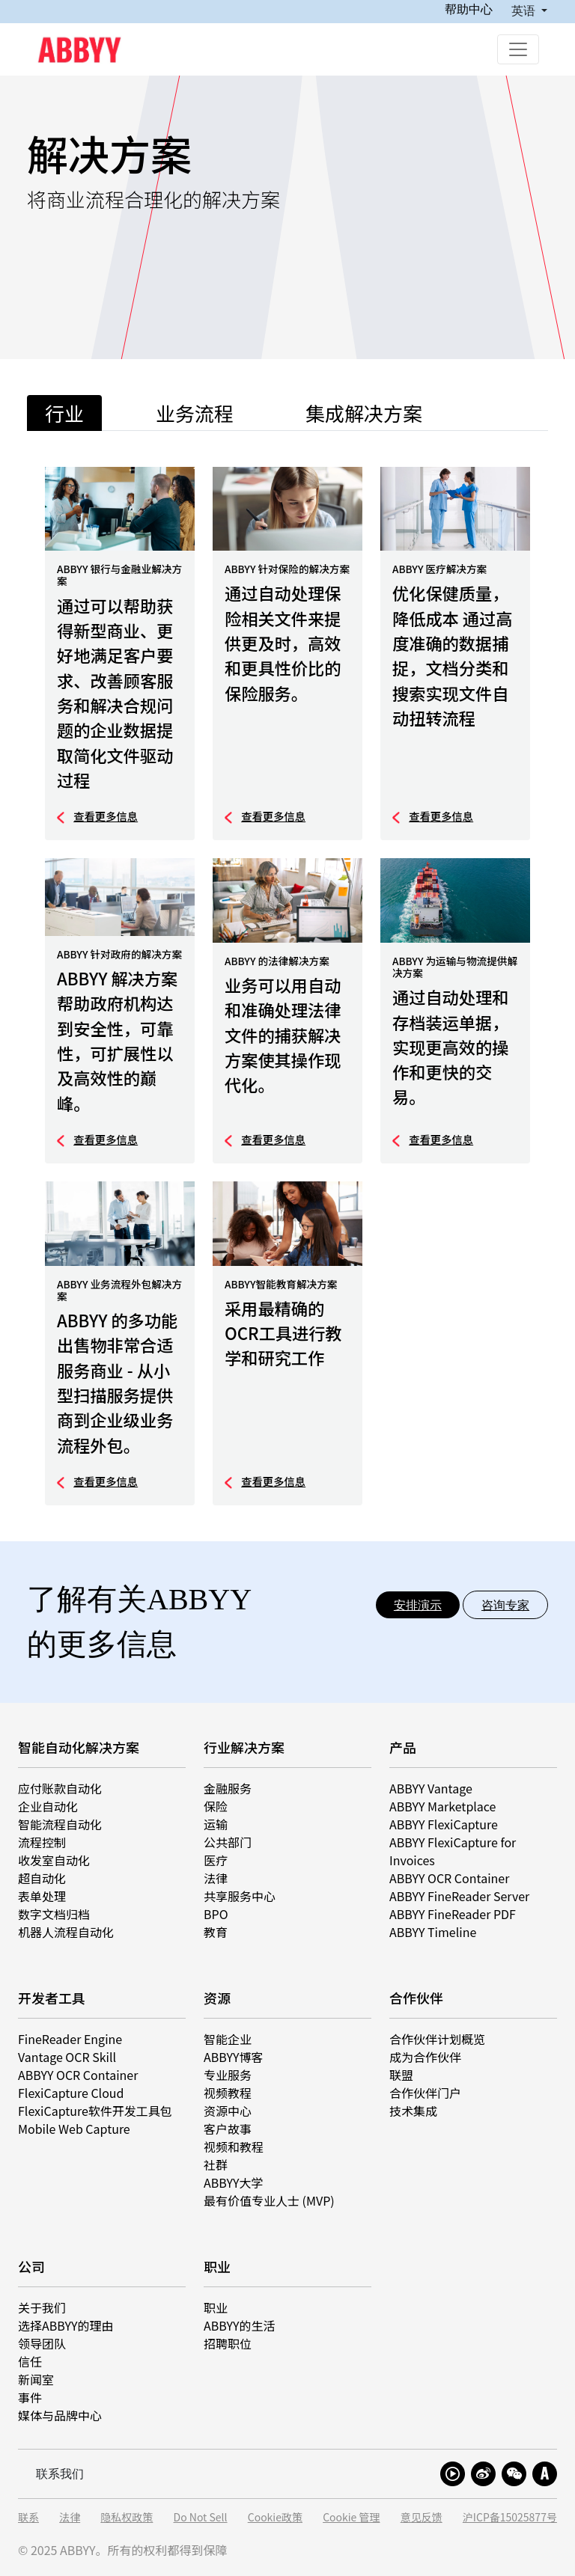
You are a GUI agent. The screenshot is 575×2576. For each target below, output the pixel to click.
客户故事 (228, 2129)
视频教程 (228, 2093)
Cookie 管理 (351, 2517)
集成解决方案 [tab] (363, 412)
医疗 (216, 1860)
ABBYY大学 (233, 2182)
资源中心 (228, 2111)
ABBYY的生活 (239, 2325)
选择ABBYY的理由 (65, 2325)
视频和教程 (234, 2147)
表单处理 (42, 1896)
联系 (28, 2517)
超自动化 (42, 1878)
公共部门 (228, 1842)
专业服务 (228, 2075)
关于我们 (42, 2307)
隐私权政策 (126, 2517)
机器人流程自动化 (66, 1932)
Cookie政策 (275, 2517)
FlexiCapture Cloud (71, 2093)
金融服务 (228, 1788)
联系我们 (60, 2473)
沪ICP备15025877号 (510, 2517)
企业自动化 (48, 1806)
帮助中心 (469, 9)
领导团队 (42, 2343)
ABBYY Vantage (430, 1788)
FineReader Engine (70, 2039)
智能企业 (228, 2039)
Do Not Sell (201, 2517)
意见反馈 (421, 2517)
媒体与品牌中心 (60, 2415)
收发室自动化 (54, 1860)
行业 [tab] (64, 412)
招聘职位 (228, 2343)
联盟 (401, 2075)
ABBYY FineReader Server (459, 1896)
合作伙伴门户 (425, 2093)
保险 (216, 1806)
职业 (216, 2307)
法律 (216, 1878)
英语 (524, 10)
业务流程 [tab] (195, 412)
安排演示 (418, 1604)
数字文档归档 (54, 1914)
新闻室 (36, 2379)
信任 (30, 2361)
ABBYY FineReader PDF (452, 1914)
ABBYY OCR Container (449, 1878)
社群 (216, 2164)
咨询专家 (505, 1604)
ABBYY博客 (233, 2057)
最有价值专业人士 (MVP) (269, 2200)
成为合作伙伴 (425, 2057)
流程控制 (42, 1842)
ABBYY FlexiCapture (443, 1824)
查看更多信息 (105, 816)
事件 (30, 2397)
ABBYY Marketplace (442, 1806)
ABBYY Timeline (432, 1932)
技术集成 (413, 2111)
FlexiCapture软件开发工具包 (95, 2111)
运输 (216, 1824)
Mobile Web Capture (74, 2129)
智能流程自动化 (60, 1824)
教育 (216, 1932)
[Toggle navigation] (518, 49)
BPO (216, 1914)
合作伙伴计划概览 (437, 2039)
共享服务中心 (240, 1896)
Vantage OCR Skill (67, 2057)
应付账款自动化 (60, 1788)
